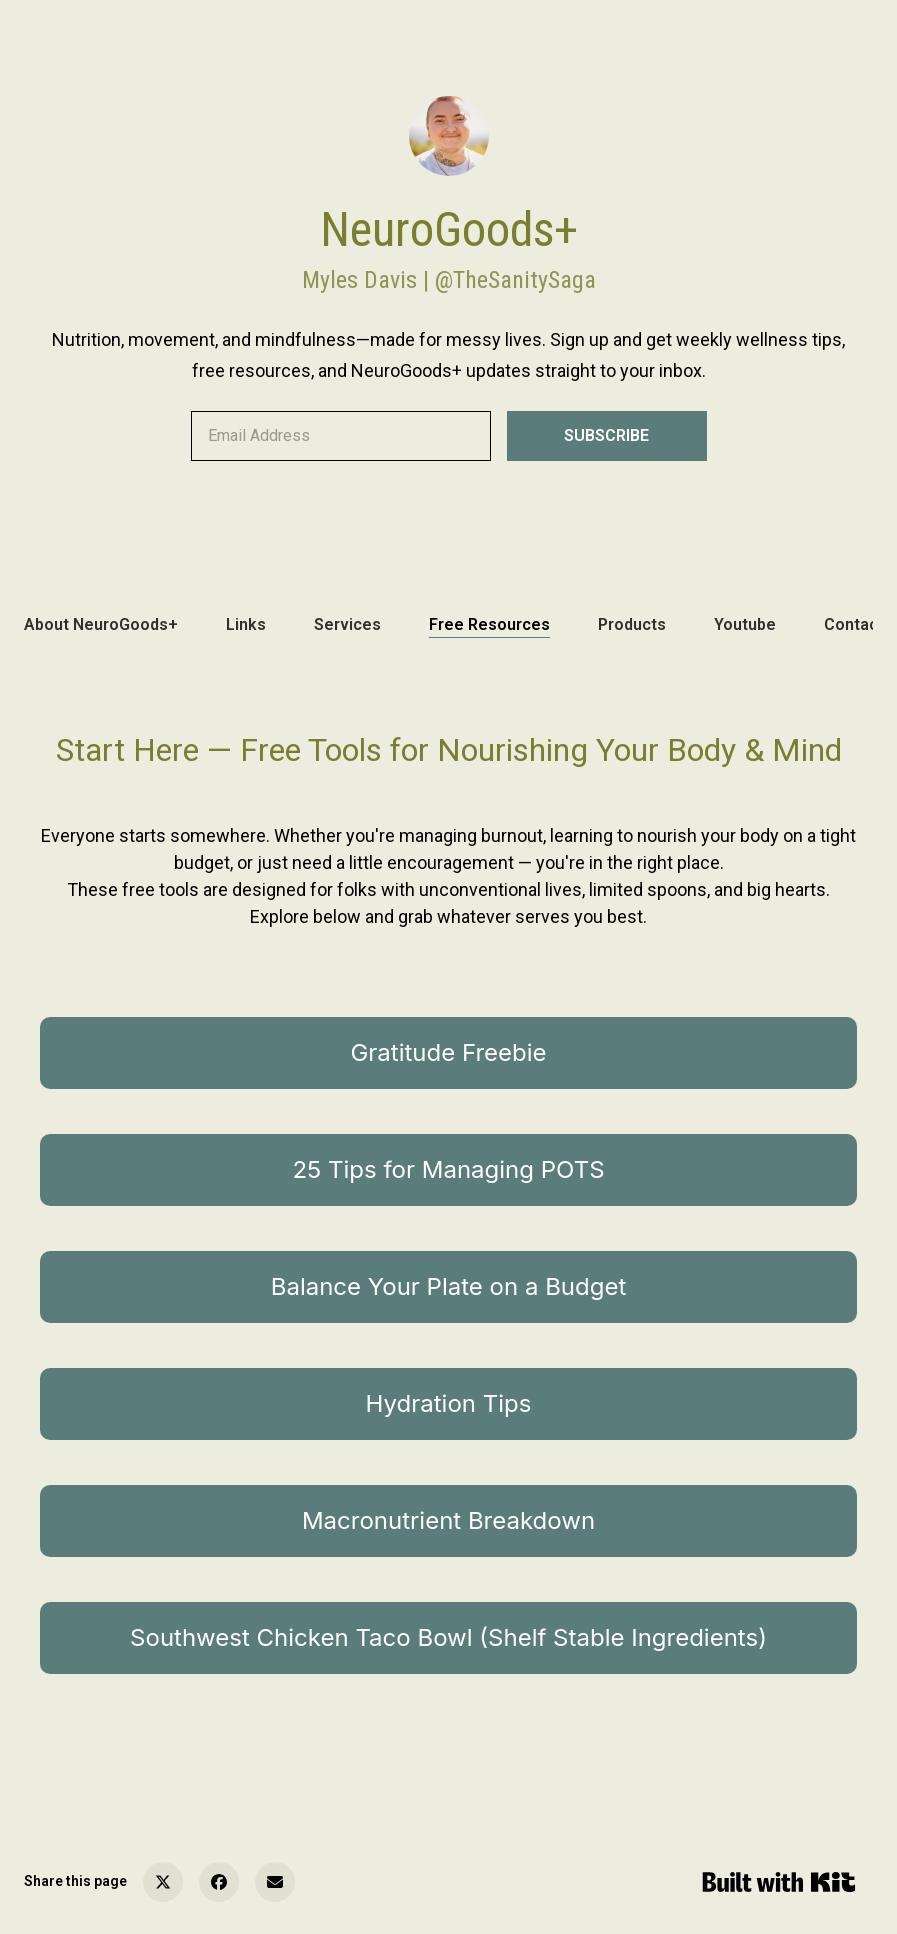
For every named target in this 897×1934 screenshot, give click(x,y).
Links (246, 624)
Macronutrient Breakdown (448, 1520)
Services (347, 624)
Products (632, 624)
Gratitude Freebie (448, 1052)
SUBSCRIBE (606, 435)
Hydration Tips (449, 1403)
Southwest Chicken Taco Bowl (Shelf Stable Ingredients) (448, 1637)
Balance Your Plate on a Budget (449, 1286)
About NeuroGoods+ (101, 624)
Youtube (745, 624)
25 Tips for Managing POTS (448, 1169)
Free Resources (489, 624)
